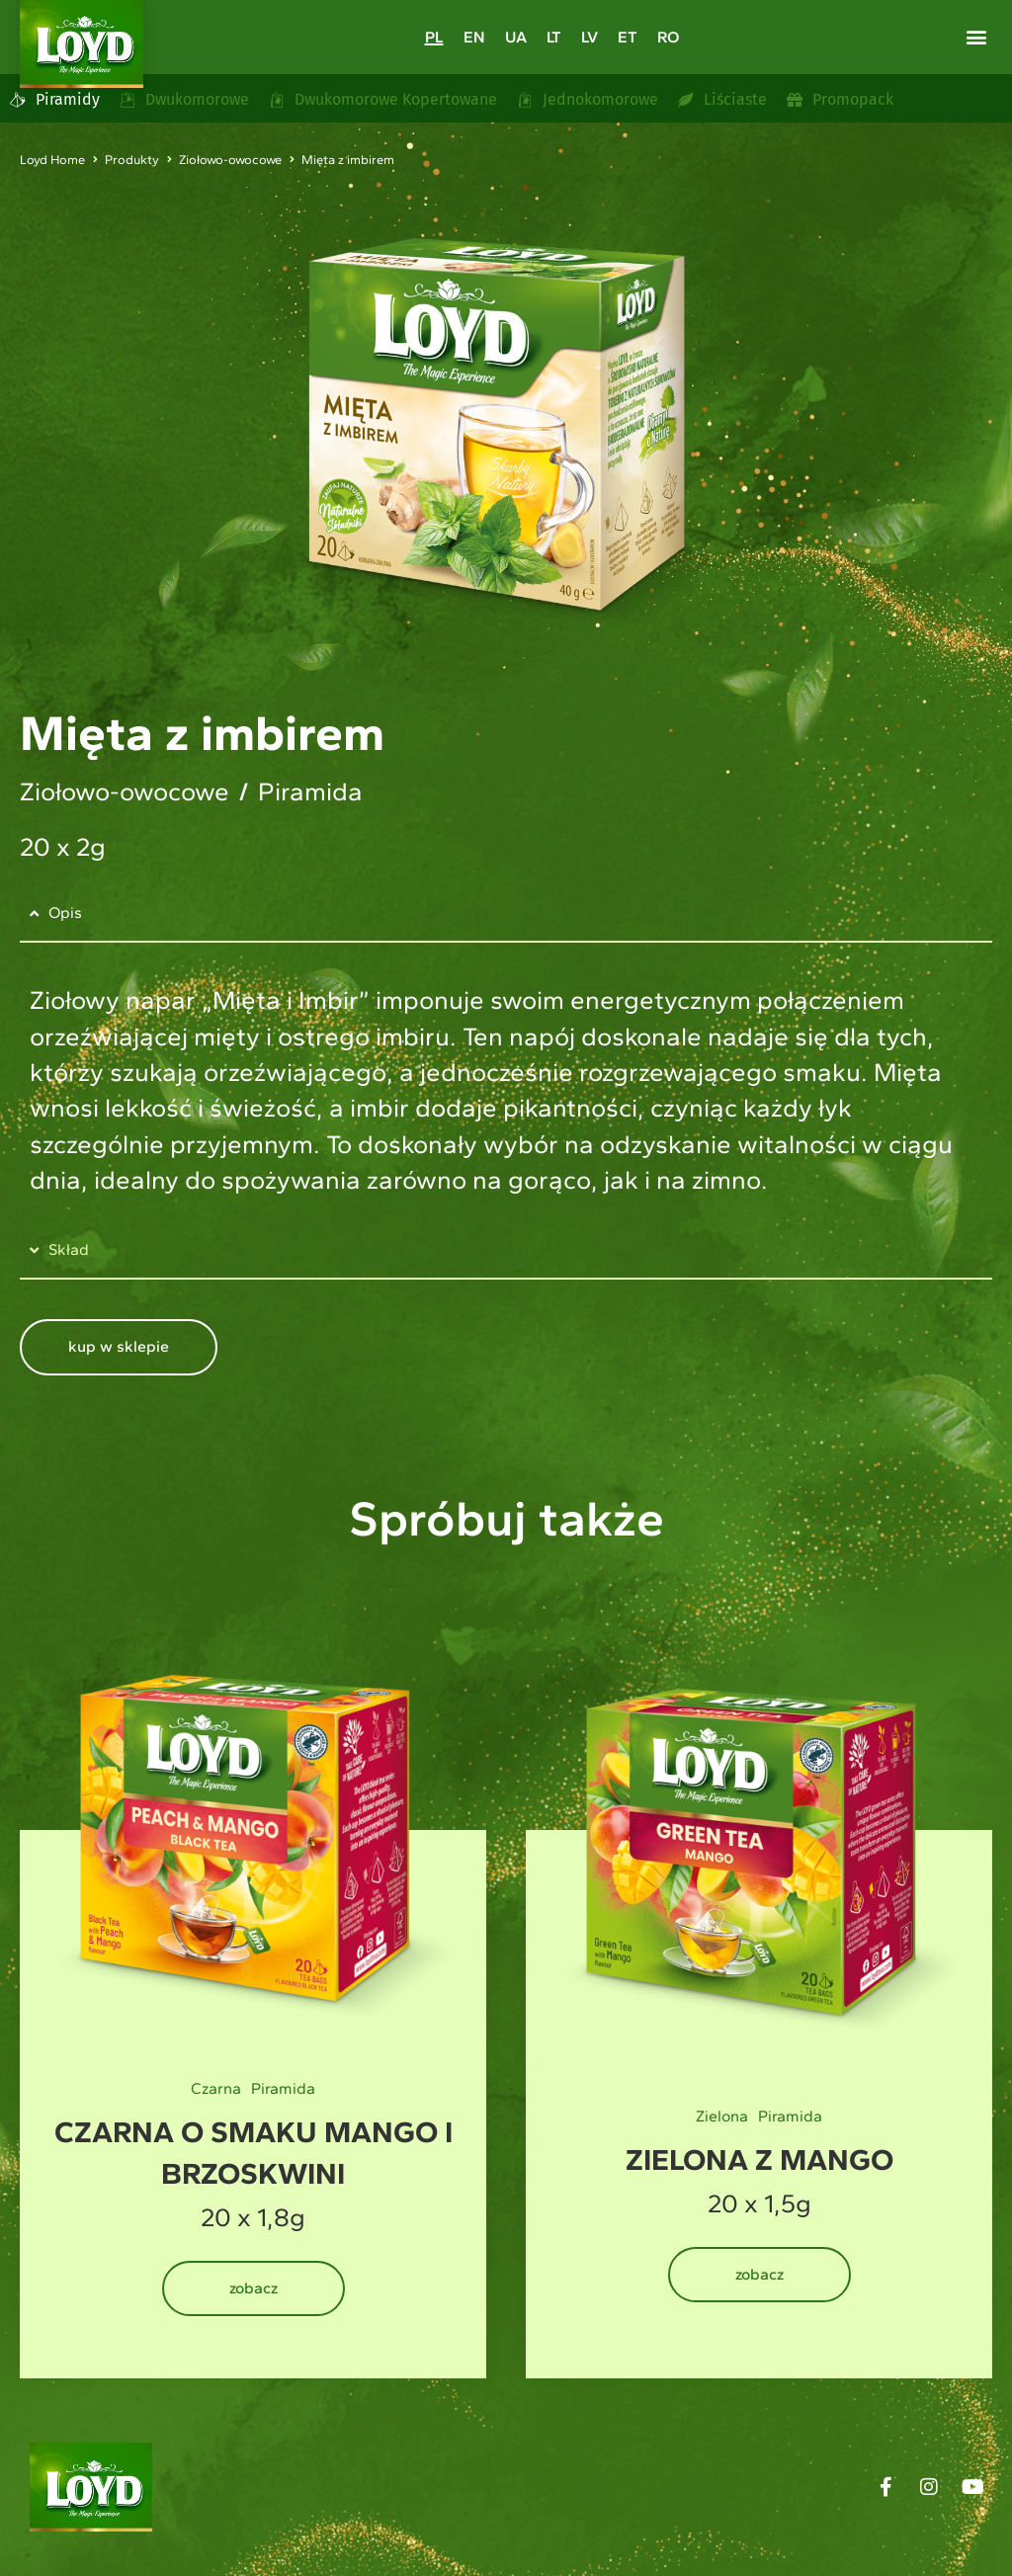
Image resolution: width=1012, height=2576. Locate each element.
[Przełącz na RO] (668, 37)
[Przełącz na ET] (627, 37)
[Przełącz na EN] (474, 37)
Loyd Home (52, 159)
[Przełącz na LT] (554, 37)
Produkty (132, 159)
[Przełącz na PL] (434, 37)
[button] (976, 36)
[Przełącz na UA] (516, 37)
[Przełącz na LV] (589, 37)
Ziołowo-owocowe (230, 159)
